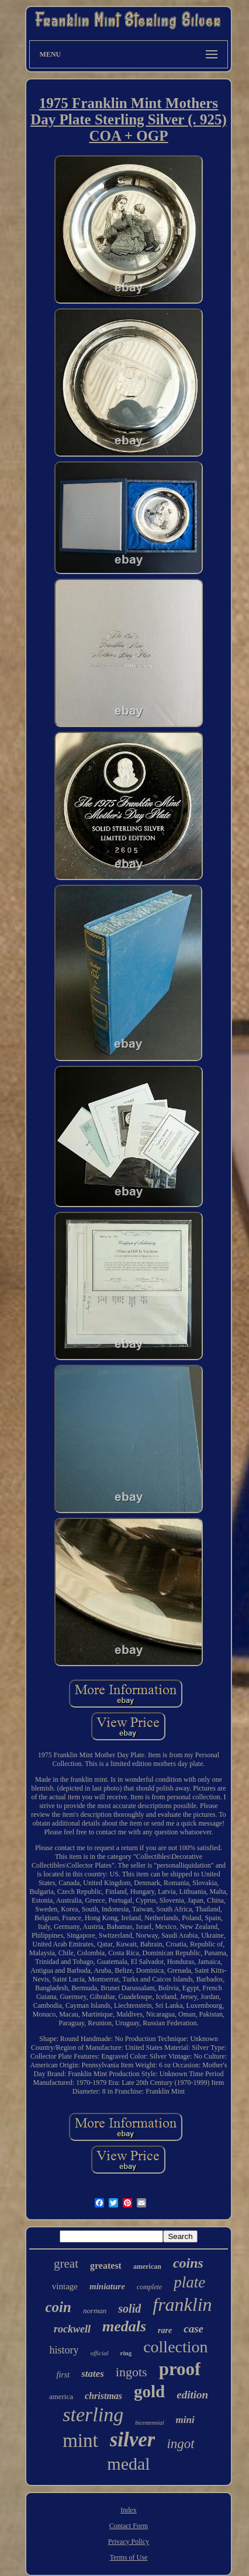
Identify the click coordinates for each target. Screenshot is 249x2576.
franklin (182, 2304)
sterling (93, 2414)
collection (175, 2347)
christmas (103, 2396)
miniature (107, 2286)
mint (80, 2440)
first (63, 2374)
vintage (65, 2286)
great (66, 2264)
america (61, 2396)
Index (128, 2510)
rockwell (72, 2329)
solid (129, 2308)
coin (58, 2307)
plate (189, 2282)
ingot (180, 2443)
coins (188, 2263)
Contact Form (128, 2526)
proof (180, 2369)
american (147, 2266)
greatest (106, 2266)
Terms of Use (128, 2557)
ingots (131, 2372)
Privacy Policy (128, 2541)
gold (149, 2391)
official (99, 2352)
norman (94, 2310)
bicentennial (149, 2422)
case (193, 2329)
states (92, 2373)
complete (149, 2287)
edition (192, 2395)
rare (165, 2330)
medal (128, 2463)
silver (132, 2439)
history (63, 2350)
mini (185, 2419)
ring (126, 2352)
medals (124, 2326)
